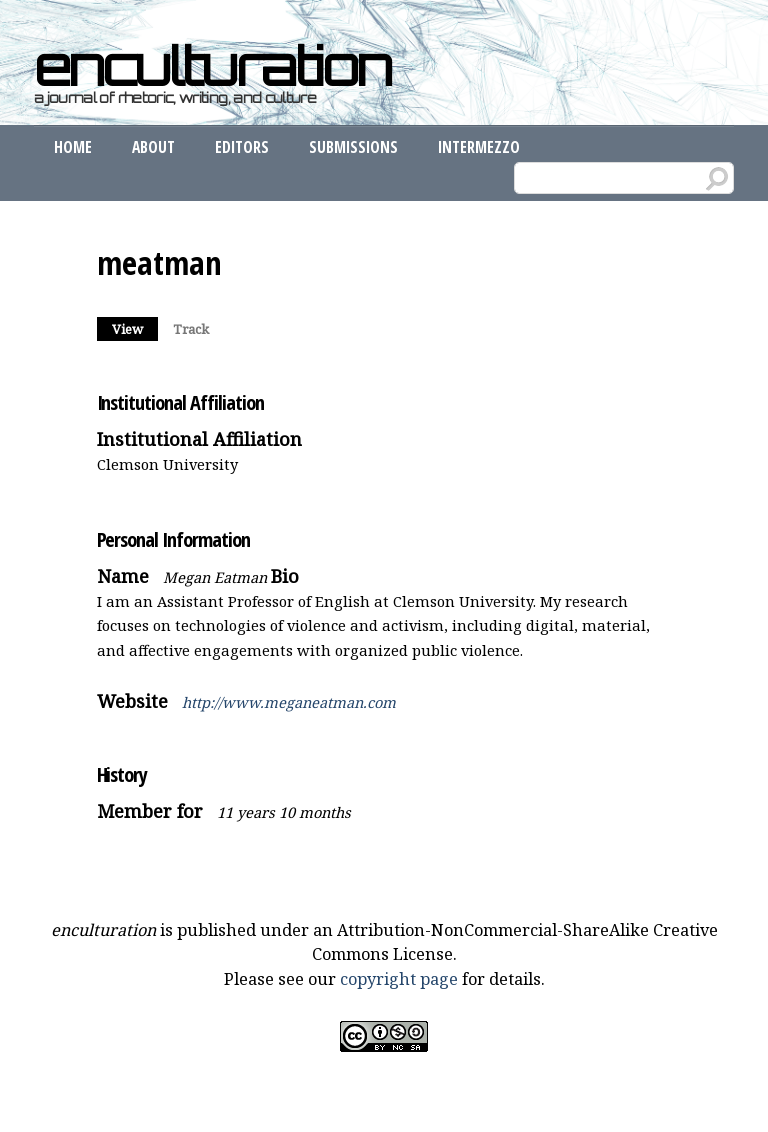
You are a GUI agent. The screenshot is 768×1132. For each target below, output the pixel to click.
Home (73, 147)
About (153, 147)
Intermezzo (479, 147)
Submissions (353, 147)
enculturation (212, 66)
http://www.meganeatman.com (289, 702)
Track (191, 329)
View (135, 327)
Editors (242, 147)
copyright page (399, 979)
